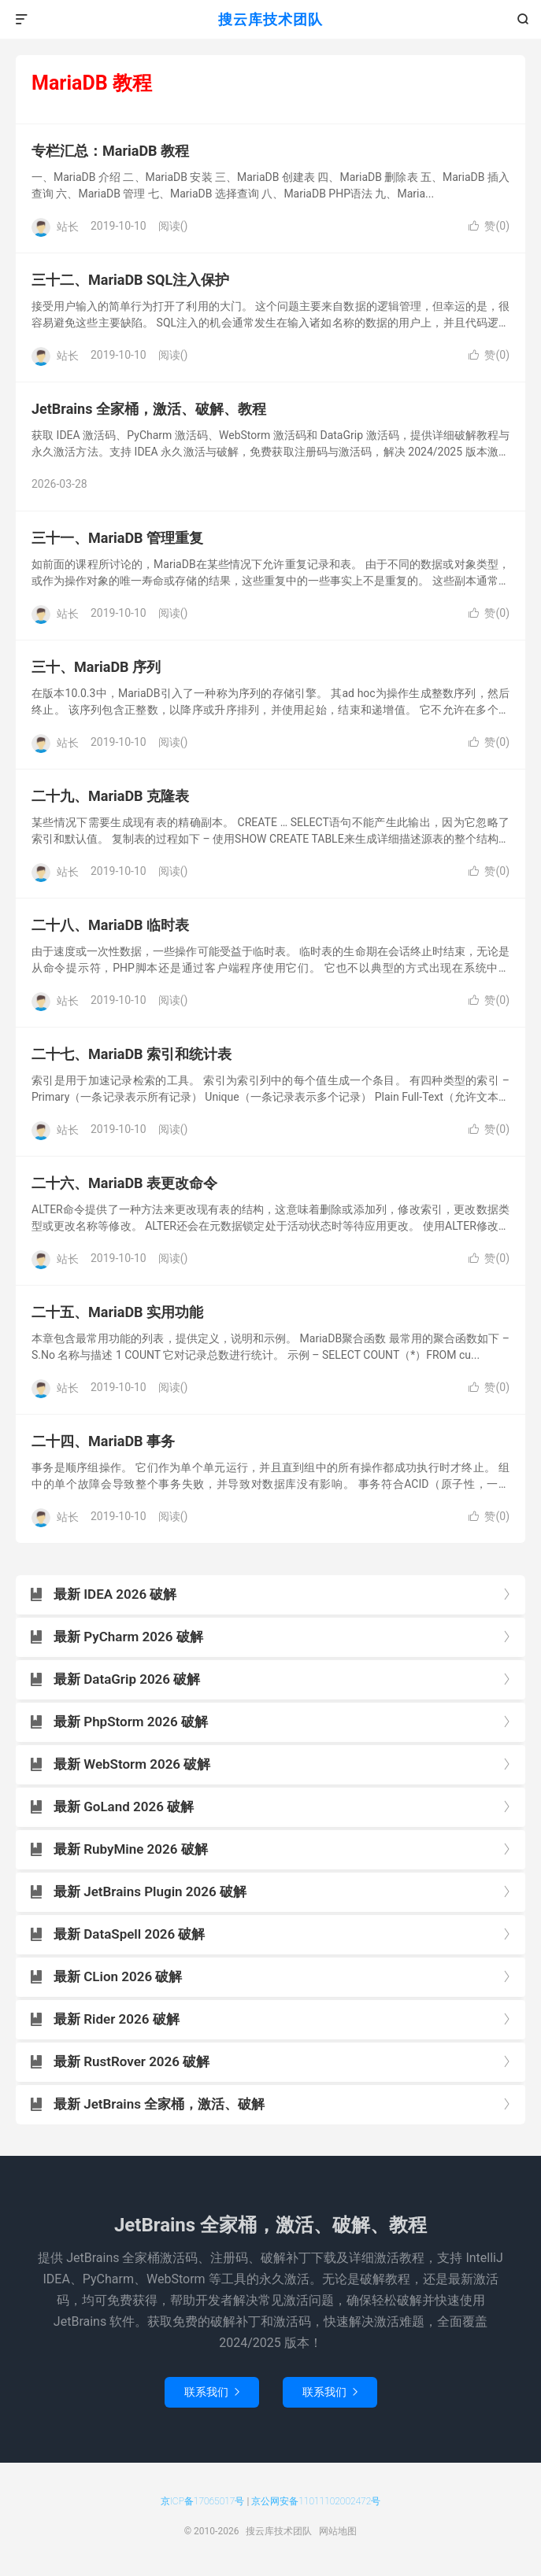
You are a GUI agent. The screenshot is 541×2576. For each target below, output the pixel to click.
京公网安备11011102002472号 (315, 2501)
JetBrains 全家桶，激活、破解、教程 (148, 408)
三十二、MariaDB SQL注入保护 (130, 279)
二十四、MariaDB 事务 (103, 1441)
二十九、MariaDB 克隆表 (110, 796)
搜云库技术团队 (270, 19)
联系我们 (211, 2392)
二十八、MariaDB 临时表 (110, 925)
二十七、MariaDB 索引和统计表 (131, 1054)
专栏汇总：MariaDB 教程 (110, 150)
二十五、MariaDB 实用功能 (117, 1312)
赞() (489, 226)
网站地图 (338, 2531)
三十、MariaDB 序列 (96, 667)
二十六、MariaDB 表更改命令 (124, 1183)
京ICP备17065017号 (203, 2501)
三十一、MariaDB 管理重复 (117, 538)
